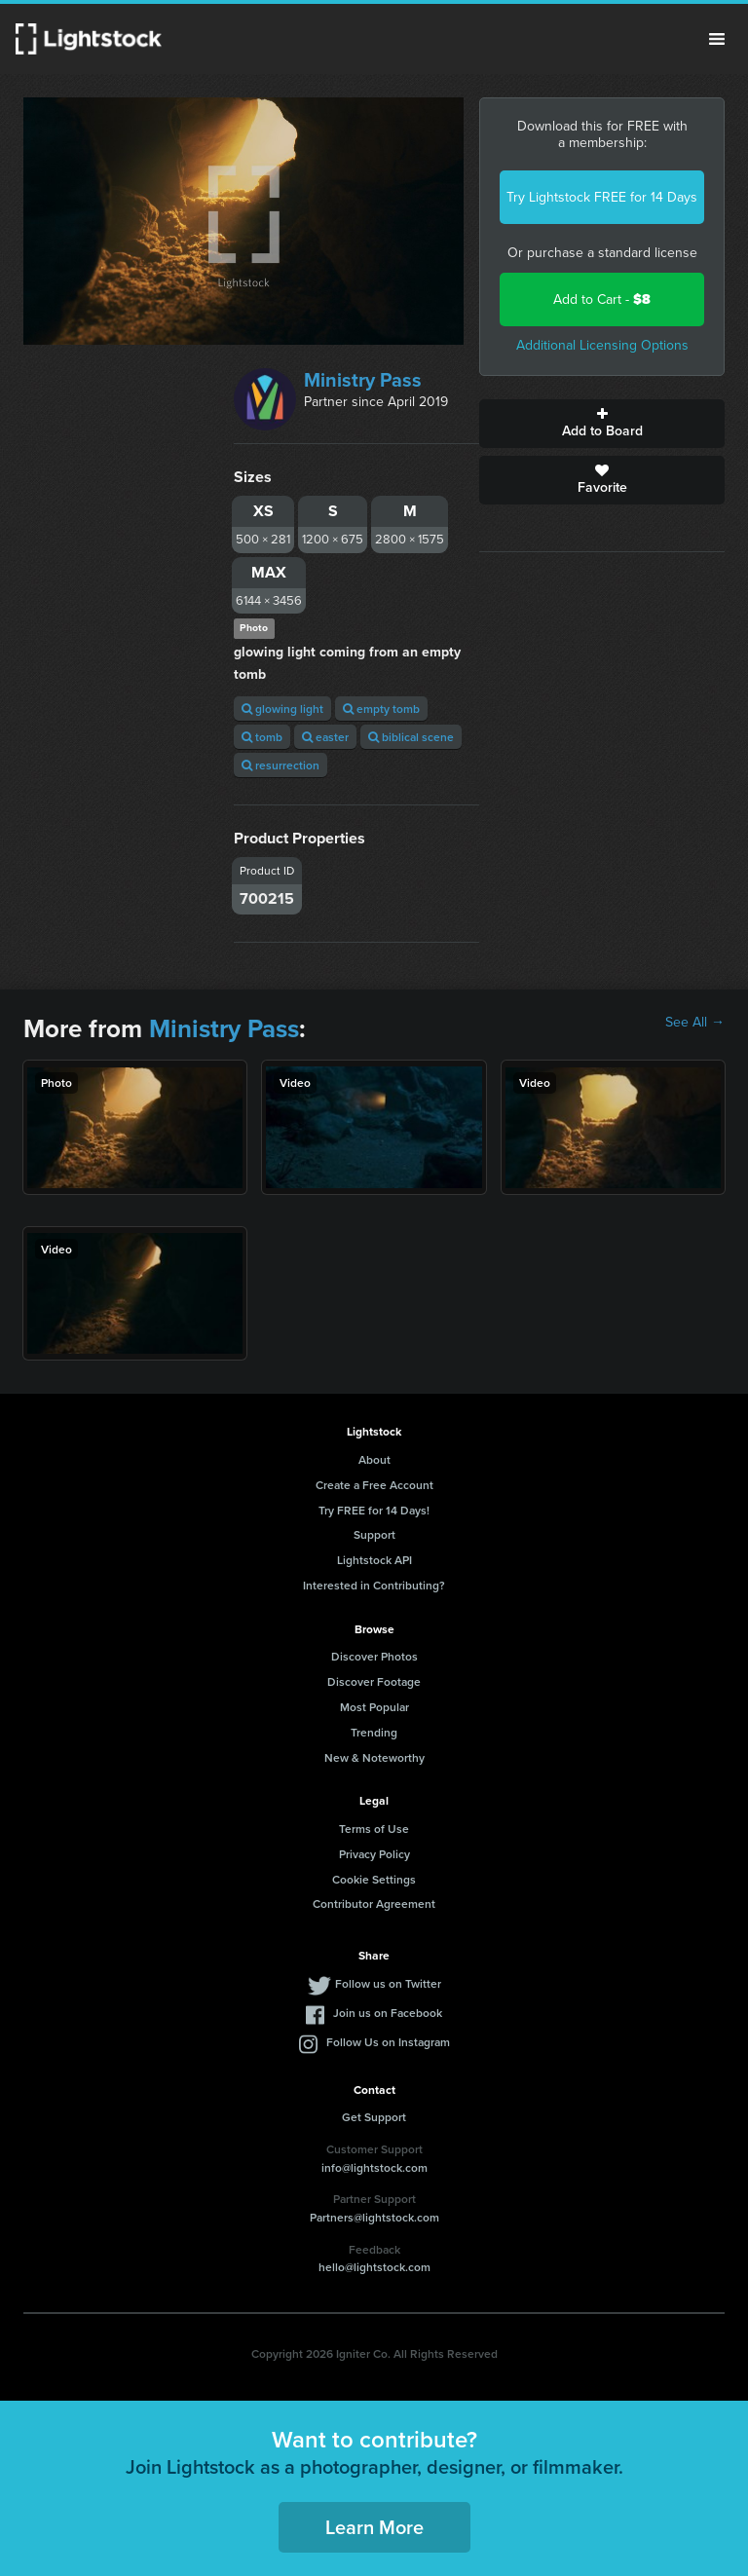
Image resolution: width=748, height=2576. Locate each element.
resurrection (280, 765)
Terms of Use (374, 1828)
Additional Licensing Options (602, 345)
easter (325, 736)
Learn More (374, 2527)
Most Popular (374, 1707)
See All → (695, 1022)
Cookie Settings (374, 1879)
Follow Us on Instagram (388, 2042)
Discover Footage (374, 1681)
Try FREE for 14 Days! (374, 1510)
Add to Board (602, 423)
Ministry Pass (363, 379)
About (374, 1459)
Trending (374, 1732)
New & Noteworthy (374, 1757)
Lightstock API (374, 1559)
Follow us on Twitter (388, 1983)
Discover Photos (374, 1656)
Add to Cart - (602, 299)
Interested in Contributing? (374, 1585)
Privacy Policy (374, 1854)
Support (374, 1534)
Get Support (374, 2117)
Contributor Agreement (374, 1903)
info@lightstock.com (374, 2167)
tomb (262, 736)
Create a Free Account (374, 1484)
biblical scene (411, 736)
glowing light (282, 708)
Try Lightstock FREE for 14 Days (601, 197)
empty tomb (381, 708)
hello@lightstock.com (374, 2267)
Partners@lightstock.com (374, 2217)
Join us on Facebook (387, 2012)
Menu (716, 39)
